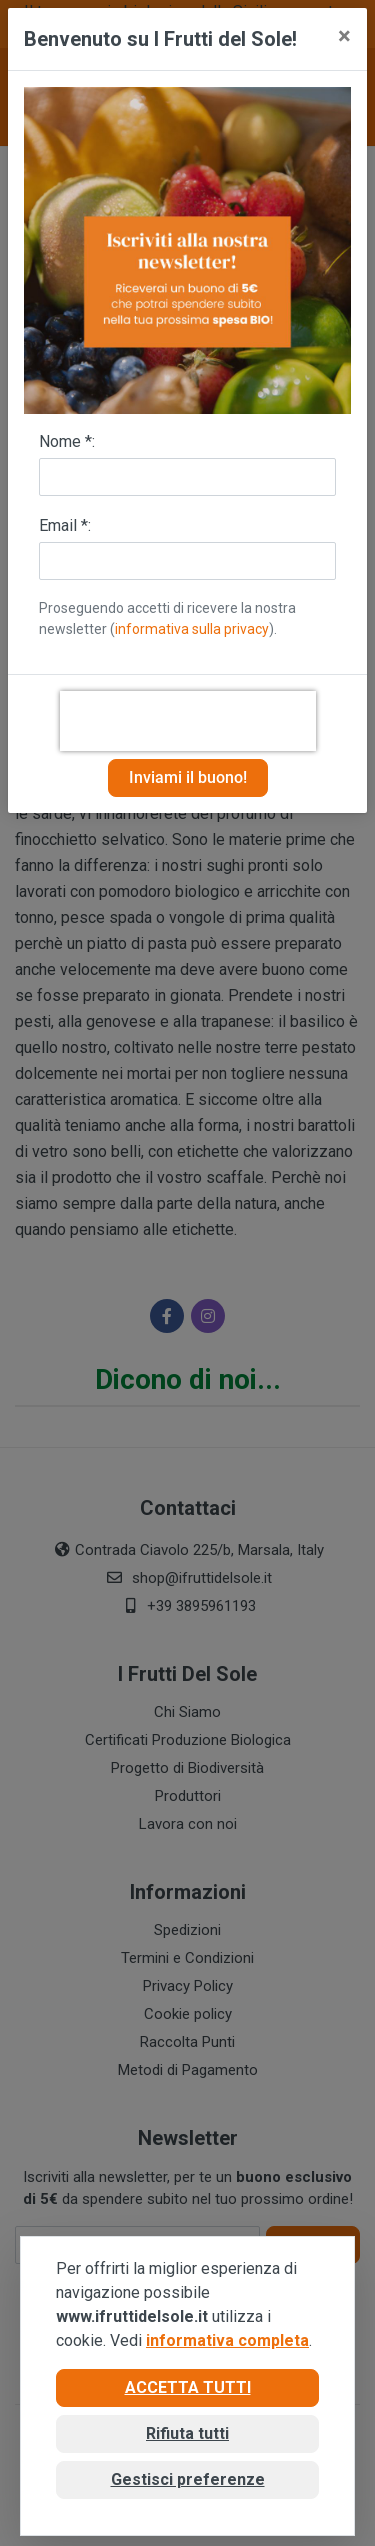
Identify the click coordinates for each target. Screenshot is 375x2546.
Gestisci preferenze (188, 2479)
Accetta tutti (188, 2387)
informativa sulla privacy (192, 629)
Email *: (65, 525)
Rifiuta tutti (187, 2433)
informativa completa (227, 2340)
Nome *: (67, 441)
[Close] (344, 36)
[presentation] (188, 721)
